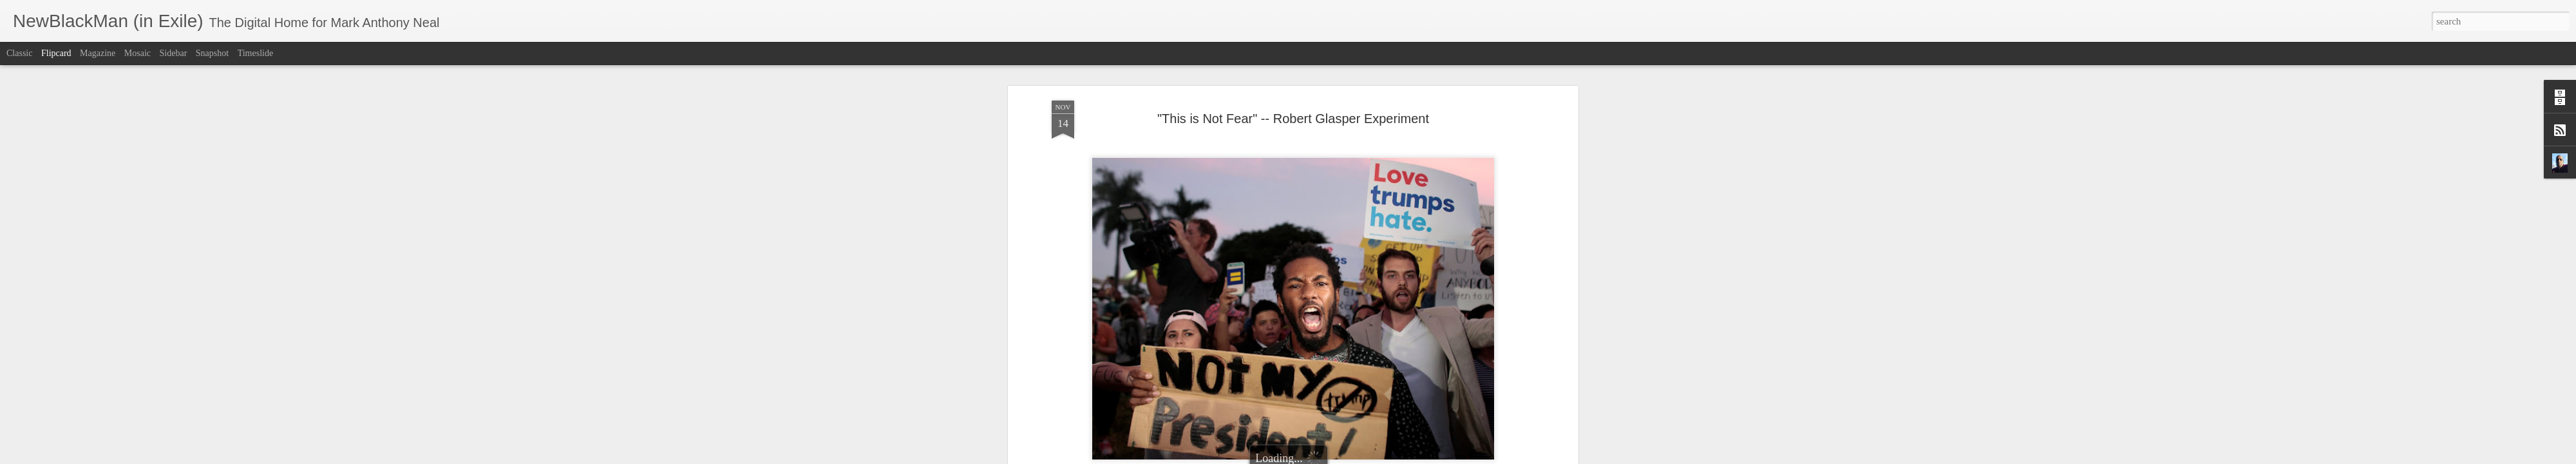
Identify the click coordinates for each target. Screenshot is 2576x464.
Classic (19, 53)
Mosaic (137, 53)
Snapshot (212, 53)
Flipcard (56, 53)
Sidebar (173, 53)
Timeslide (256, 53)
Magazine (97, 53)
